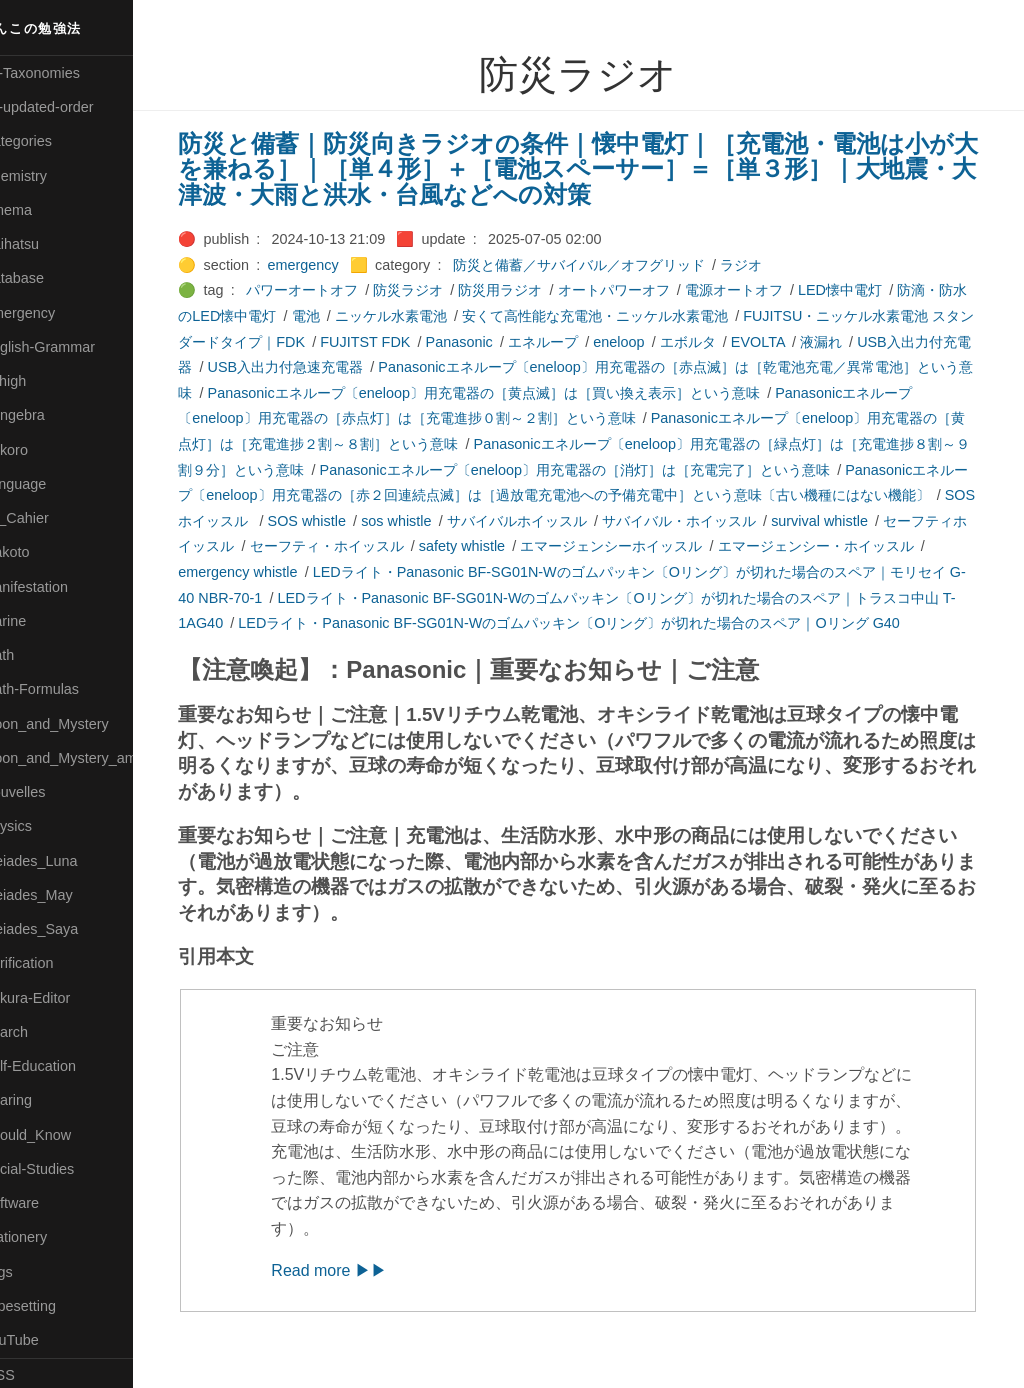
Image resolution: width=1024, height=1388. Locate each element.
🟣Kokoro (41, 450)
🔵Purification (53, 963)
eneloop (677, 342)
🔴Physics (43, 826)
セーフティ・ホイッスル (441, 546)
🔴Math (34, 655)
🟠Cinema (43, 210)
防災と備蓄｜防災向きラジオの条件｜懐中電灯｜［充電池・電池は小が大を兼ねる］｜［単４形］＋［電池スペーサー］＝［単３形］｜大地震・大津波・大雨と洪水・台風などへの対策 (597, 169)
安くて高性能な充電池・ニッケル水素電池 (640, 316)
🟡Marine (40, 621)
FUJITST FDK (424, 342)
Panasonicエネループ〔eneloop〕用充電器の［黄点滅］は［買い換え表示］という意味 (570, 393)
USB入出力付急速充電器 (358, 367)
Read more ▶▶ (360, 1295)
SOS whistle (411, 521)
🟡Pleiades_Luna (65, 861)
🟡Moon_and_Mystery (81, 724)
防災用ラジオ (531, 290)
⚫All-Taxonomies (67, 73)
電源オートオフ (764, 290)
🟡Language (50, 484)
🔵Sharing (43, 1100)
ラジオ (772, 265)
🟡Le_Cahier (51, 518)
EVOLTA (817, 342)
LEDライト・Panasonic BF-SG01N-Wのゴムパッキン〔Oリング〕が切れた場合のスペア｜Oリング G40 (659, 623)
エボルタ (746, 342)
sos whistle (500, 521)
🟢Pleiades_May (63, 895)
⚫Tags (33, 1272)
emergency (333, 265)
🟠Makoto (41, 552)
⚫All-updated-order (73, 107)
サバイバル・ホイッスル (783, 521)
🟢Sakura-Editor (62, 998)
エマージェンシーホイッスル (726, 546)
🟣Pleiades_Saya (66, 929)
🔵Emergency (54, 313)
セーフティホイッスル (279, 546)
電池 (350, 316)
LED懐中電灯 (871, 290)
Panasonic (517, 342)
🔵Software (46, 1203)
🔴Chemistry (50, 176)
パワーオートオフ (333, 290)
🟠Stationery (50, 1237)
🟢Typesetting (55, 1306)
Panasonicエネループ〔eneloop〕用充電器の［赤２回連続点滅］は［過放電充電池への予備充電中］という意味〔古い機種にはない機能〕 (598, 495)
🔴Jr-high (40, 381)
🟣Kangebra (49, 415)
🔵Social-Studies (64, 1169)
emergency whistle (325, 572)
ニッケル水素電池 (435, 316)
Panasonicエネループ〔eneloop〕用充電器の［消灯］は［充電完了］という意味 (647, 470)
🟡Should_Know (62, 1135)
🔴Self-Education (65, 1066)
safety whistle (576, 546)
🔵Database (49, 278)
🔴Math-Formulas (66, 689)
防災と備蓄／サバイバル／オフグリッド (609, 265)
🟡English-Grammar (74, 347)
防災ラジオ (439, 290)
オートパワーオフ (644, 290)
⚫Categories (53, 141)
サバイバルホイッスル (621, 521)
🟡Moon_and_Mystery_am (93, 758)
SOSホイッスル (304, 521)
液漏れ (880, 342)
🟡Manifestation (61, 587)
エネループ (602, 342)
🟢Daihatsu (46, 244)
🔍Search (41, 1032)
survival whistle (923, 521)
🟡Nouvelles (49, 792)
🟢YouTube (46, 1340)
